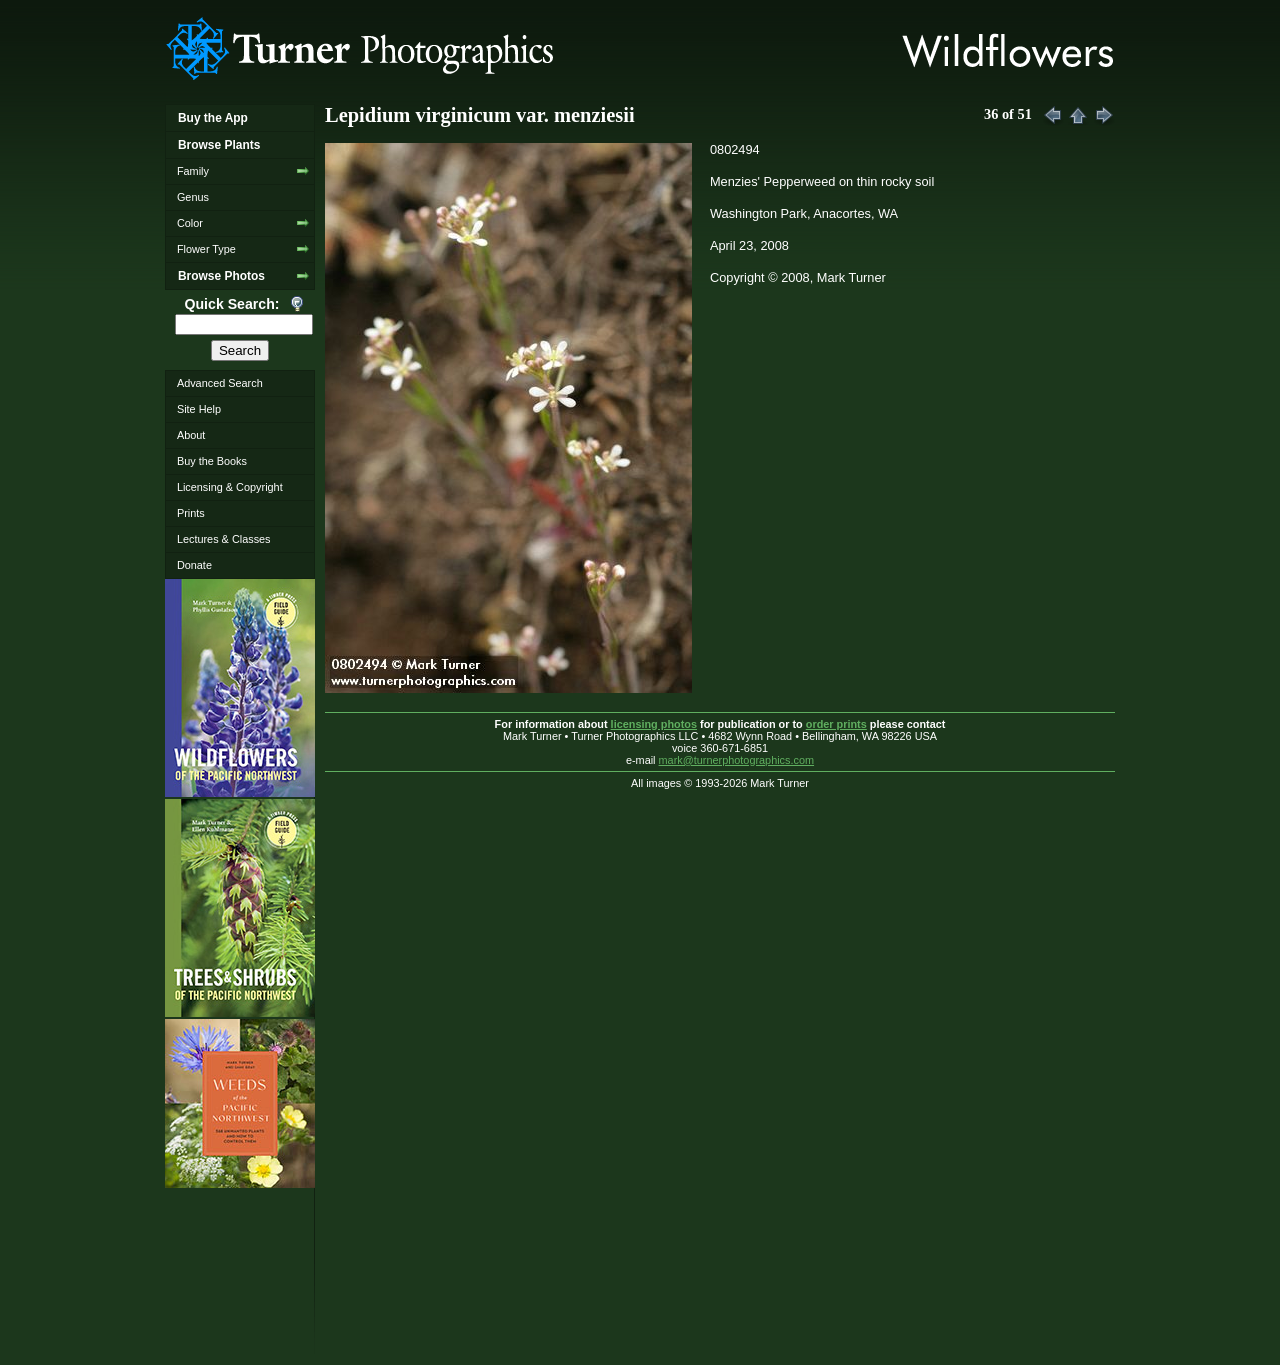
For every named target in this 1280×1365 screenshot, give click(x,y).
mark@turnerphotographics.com (737, 760)
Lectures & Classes (224, 539)
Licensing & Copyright (230, 487)
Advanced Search (220, 383)
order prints (836, 724)
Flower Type (206, 249)
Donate (194, 565)
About (191, 435)
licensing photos (654, 724)
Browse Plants (219, 145)
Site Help (199, 409)
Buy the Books (212, 461)
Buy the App (213, 118)
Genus (193, 197)
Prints (191, 513)
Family (193, 171)
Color (190, 223)
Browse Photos (221, 276)
